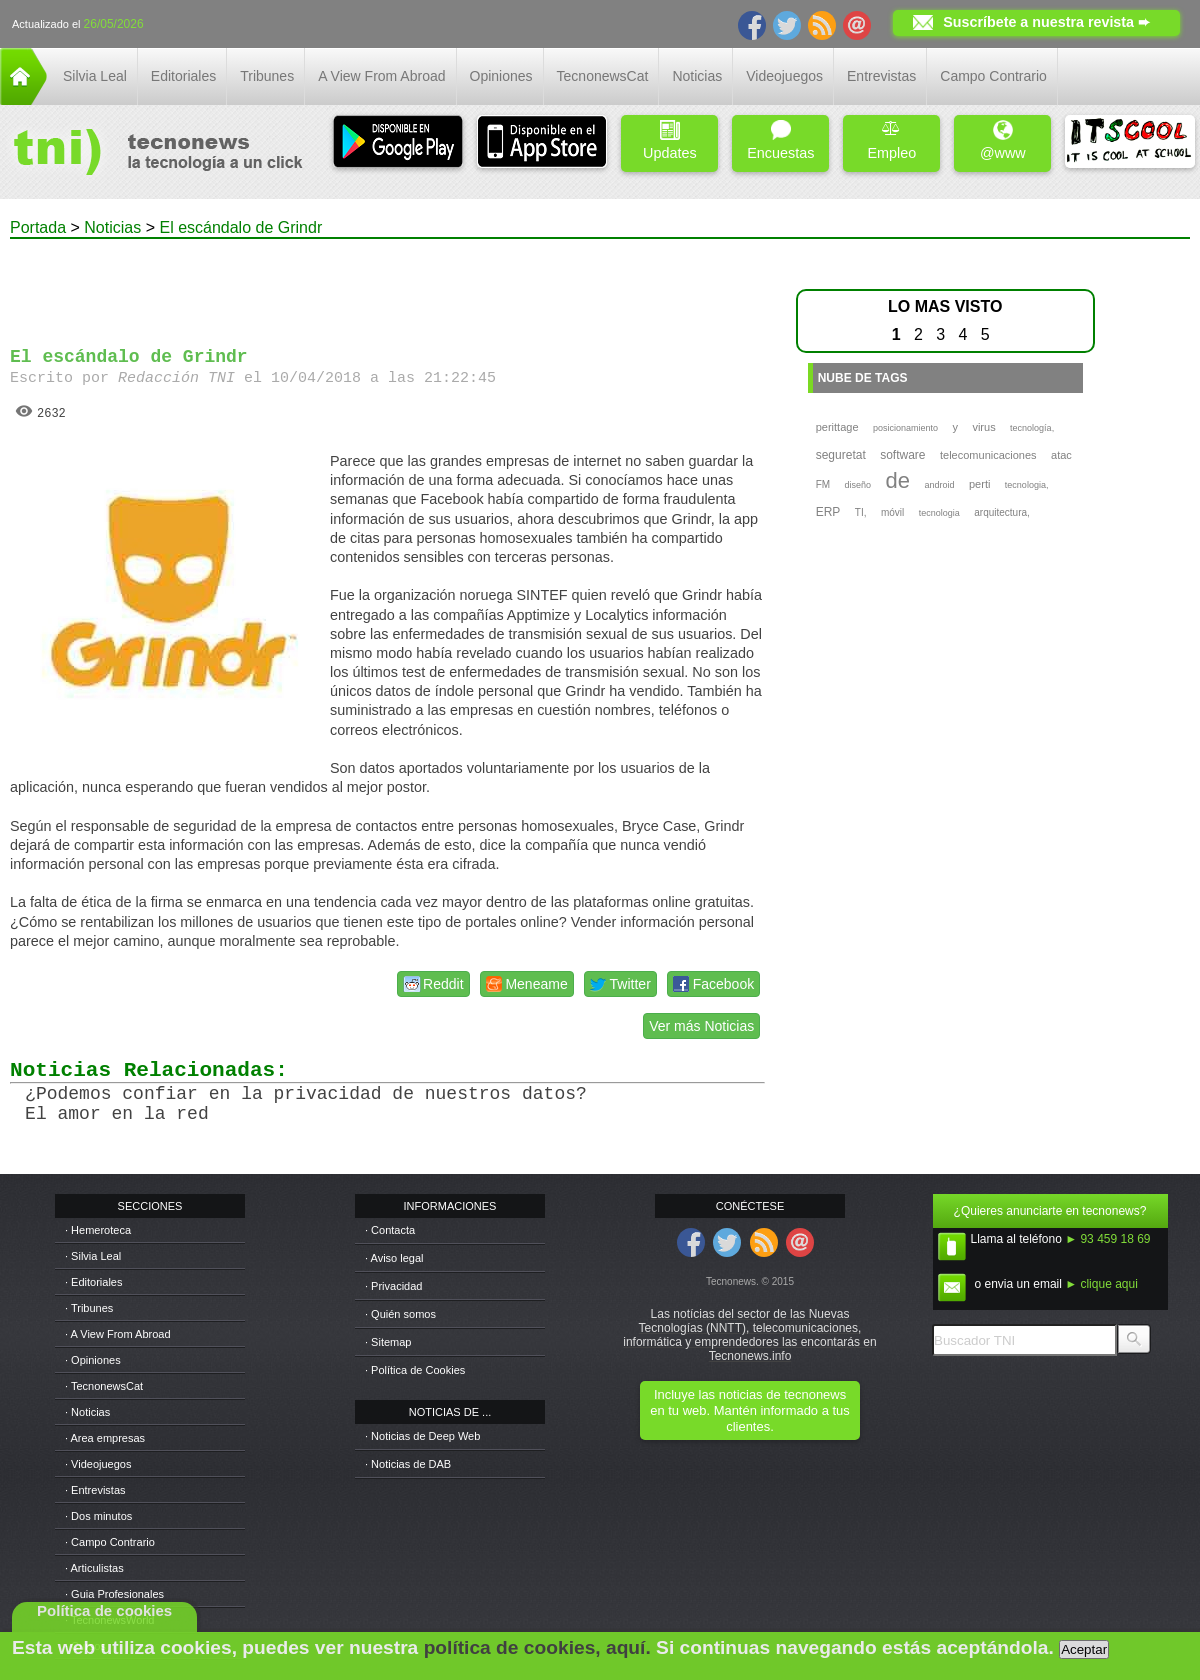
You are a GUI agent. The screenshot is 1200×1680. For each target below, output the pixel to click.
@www (1003, 140)
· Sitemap (388, 1342)
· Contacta (390, 1230)
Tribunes (267, 76)
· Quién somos (400, 1314)
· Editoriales (93, 1282)
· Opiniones (93, 1360)
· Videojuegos (98, 1464)
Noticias (697, 76)
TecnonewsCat (603, 76)
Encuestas (780, 140)
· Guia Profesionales (114, 1594)
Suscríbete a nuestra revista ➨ (1046, 22)
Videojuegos (784, 76)
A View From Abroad (381, 76)
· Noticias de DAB (408, 1464)
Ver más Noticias (701, 1026)
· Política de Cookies (415, 1370)
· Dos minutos (98, 1516)
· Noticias (87, 1412)
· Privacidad (393, 1286)
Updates (670, 140)
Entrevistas (881, 76)
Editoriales (183, 76)
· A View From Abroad (118, 1334)
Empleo (891, 140)
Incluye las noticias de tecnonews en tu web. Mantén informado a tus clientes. (749, 1410)
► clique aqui (1101, 1284)
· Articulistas (94, 1568)
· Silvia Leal (93, 1256)
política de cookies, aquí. (537, 1647)
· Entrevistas (95, 1490)
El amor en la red (117, 1114)
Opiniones (501, 76)
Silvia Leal (95, 76)
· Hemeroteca (98, 1230)
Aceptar (1084, 1649)
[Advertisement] (388, 284)
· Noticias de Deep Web (422, 1436)
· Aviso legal (394, 1258)
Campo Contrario (993, 76)
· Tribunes (89, 1308)
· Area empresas (105, 1438)
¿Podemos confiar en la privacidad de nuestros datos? (306, 1094)
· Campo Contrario (110, 1542)
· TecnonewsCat (104, 1386)
